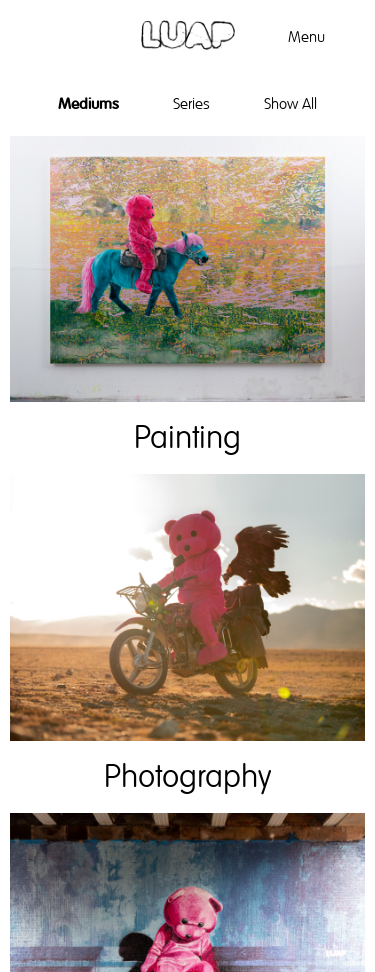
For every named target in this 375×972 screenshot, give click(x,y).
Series (191, 104)
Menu (306, 37)
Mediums (88, 104)
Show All (290, 104)
